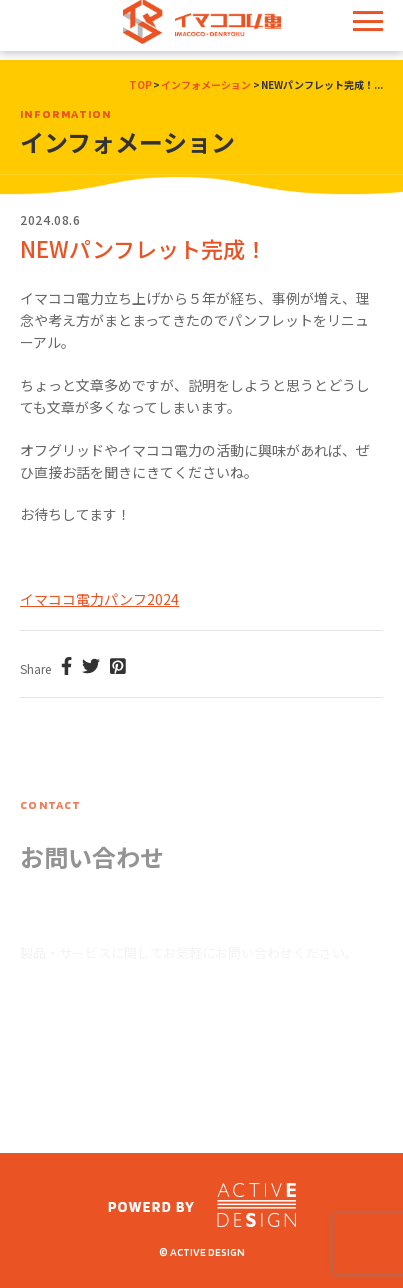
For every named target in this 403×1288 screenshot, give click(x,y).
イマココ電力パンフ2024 (99, 599)
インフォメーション (206, 84)
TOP (140, 84)
